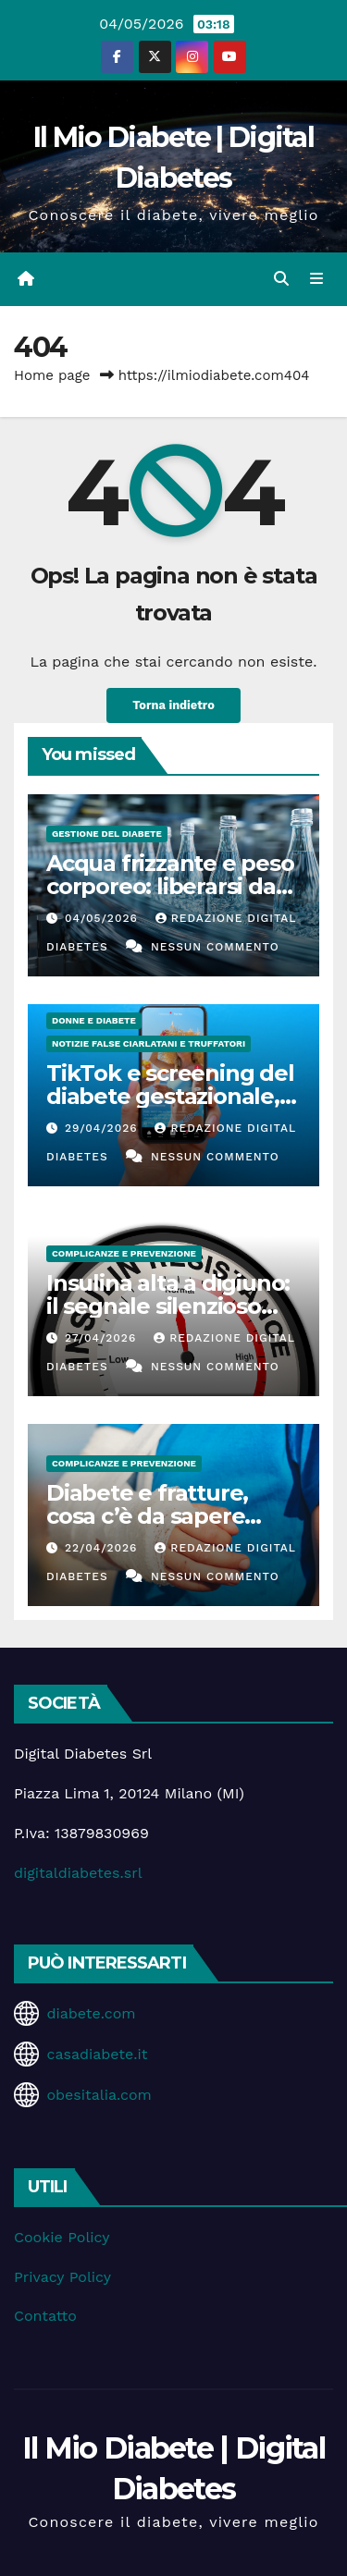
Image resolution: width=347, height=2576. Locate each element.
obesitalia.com (98, 2095)
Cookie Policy (61, 2237)
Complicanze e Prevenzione (124, 1253)
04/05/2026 (104, 918)
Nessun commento (215, 946)
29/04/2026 (104, 1128)
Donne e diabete (94, 1020)
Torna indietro (173, 705)
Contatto (45, 2316)
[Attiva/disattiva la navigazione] (317, 279)
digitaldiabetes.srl (78, 1873)
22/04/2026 (103, 1547)
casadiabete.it (96, 2054)
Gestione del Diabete (107, 833)
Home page (52, 375)
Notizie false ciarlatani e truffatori (148, 1043)
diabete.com (90, 2013)
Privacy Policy (62, 2277)
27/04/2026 (103, 1337)
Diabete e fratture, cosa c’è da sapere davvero (147, 1515)
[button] (281, 279)
